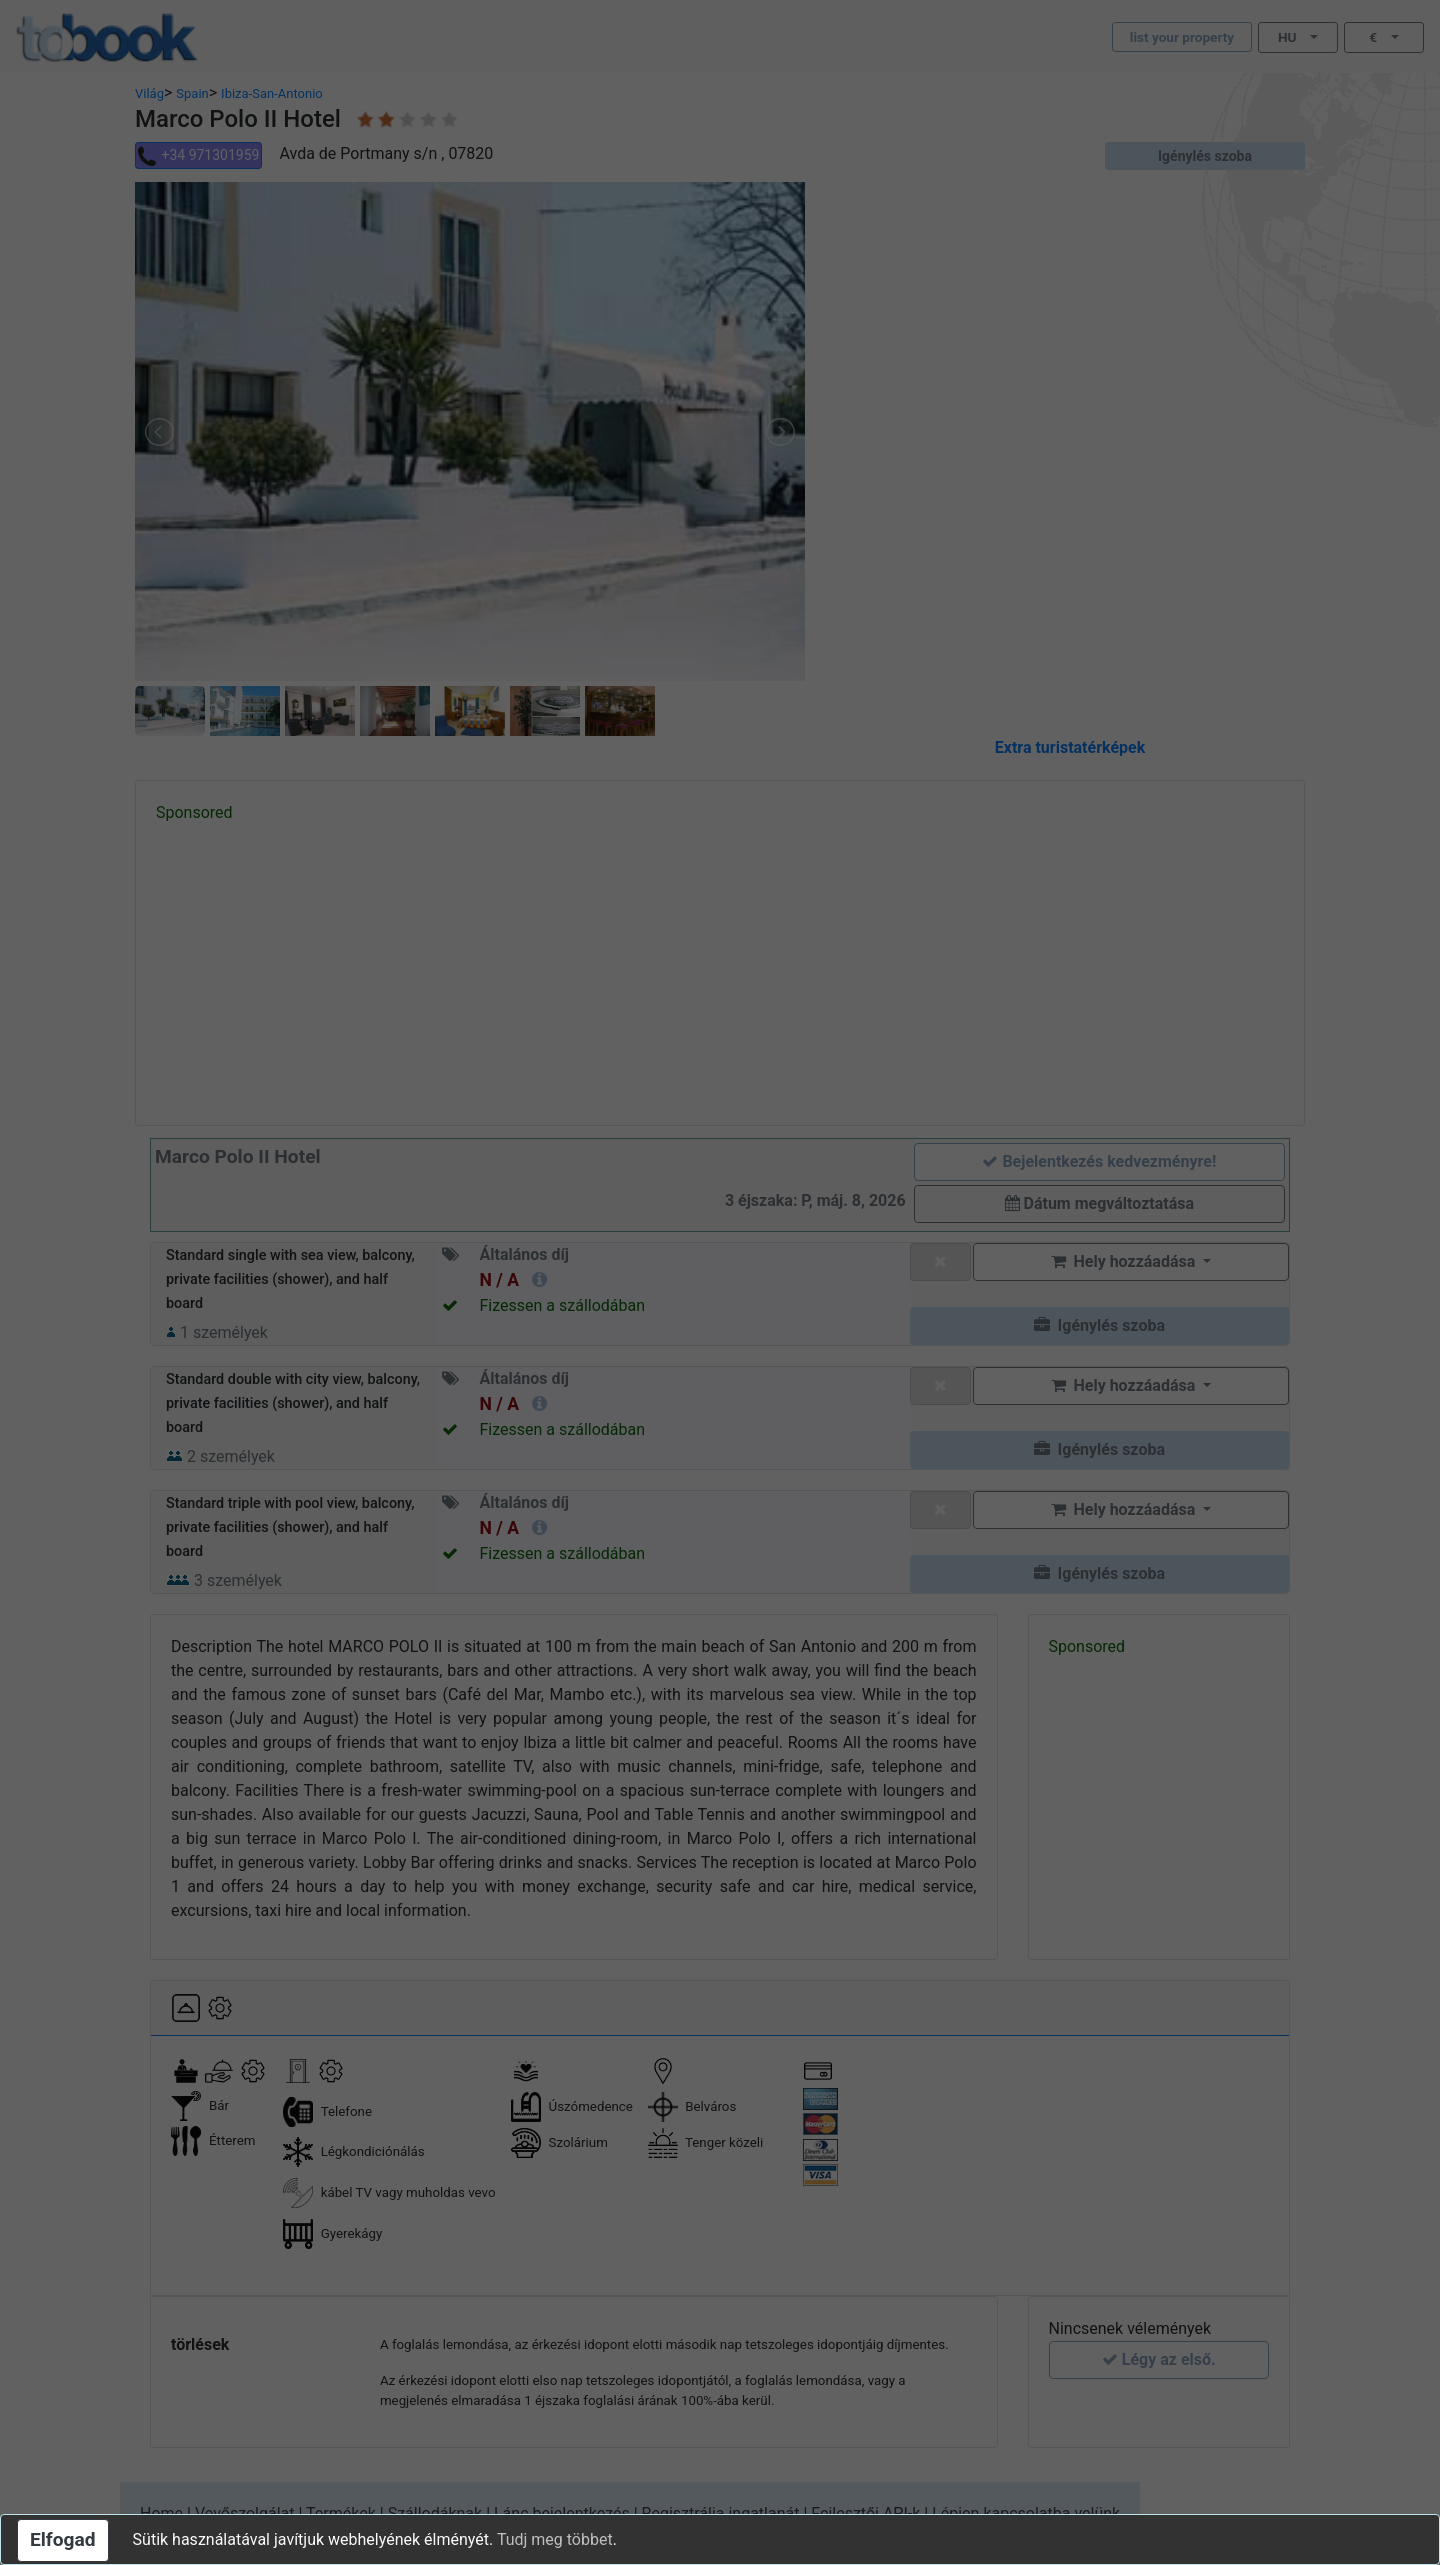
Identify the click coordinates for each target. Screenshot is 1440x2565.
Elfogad (63, 2539)
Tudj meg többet (555, 2539)
